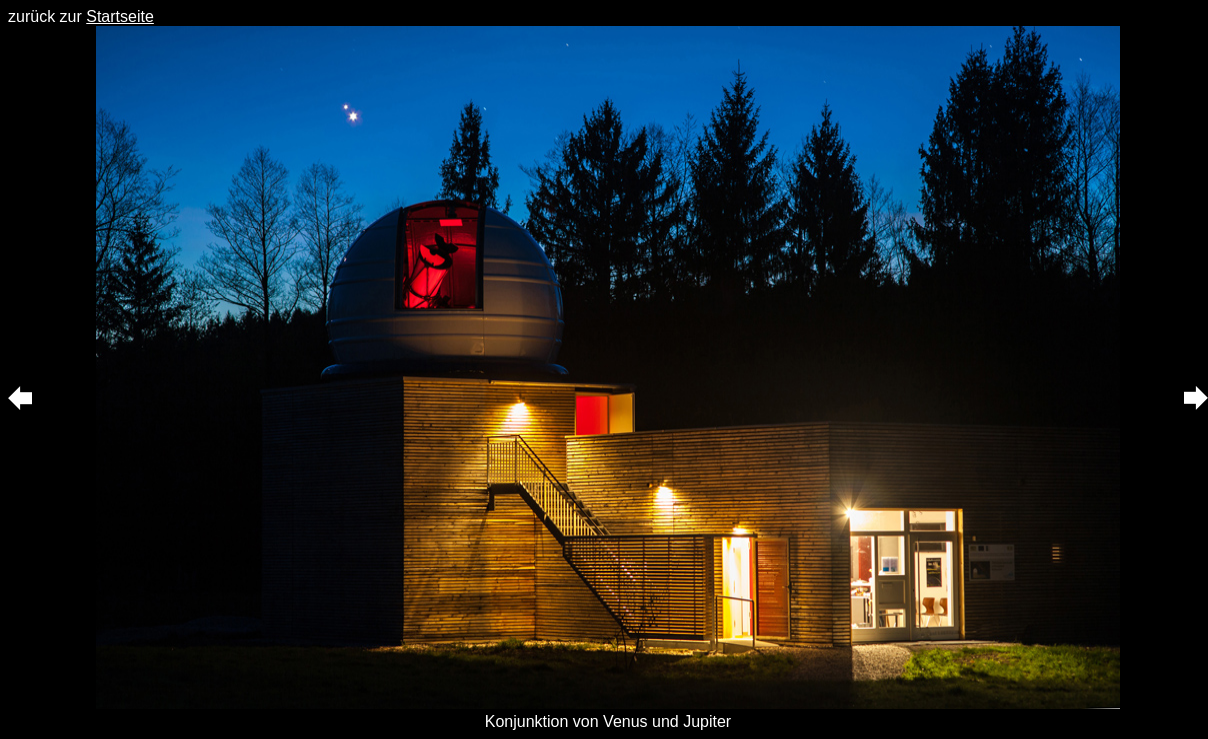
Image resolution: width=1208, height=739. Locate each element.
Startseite (120, 16)
